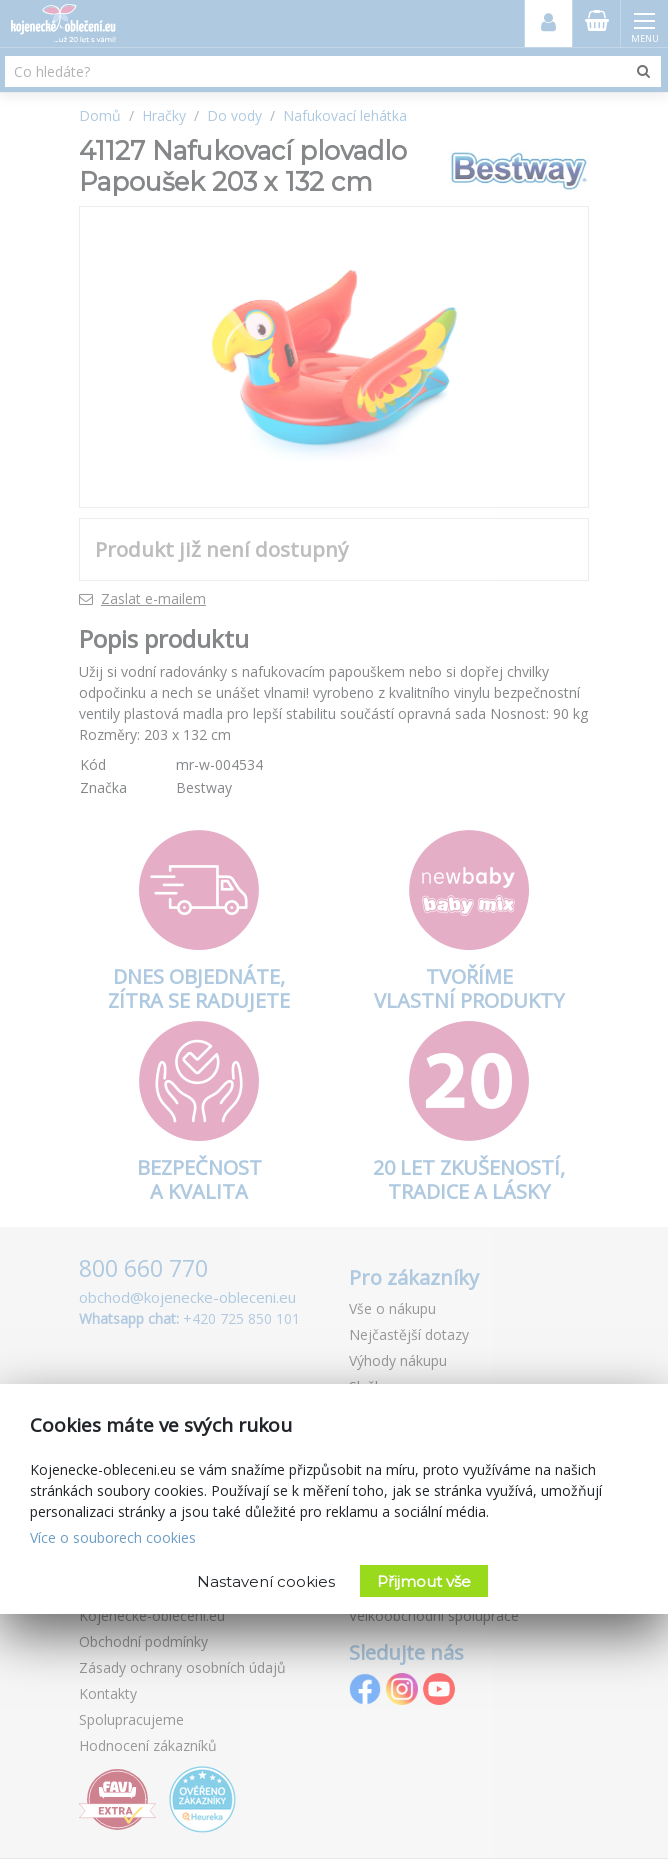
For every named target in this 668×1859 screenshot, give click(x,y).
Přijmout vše (424, 1581)
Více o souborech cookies (113, 1537)
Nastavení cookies (266, 1581)
